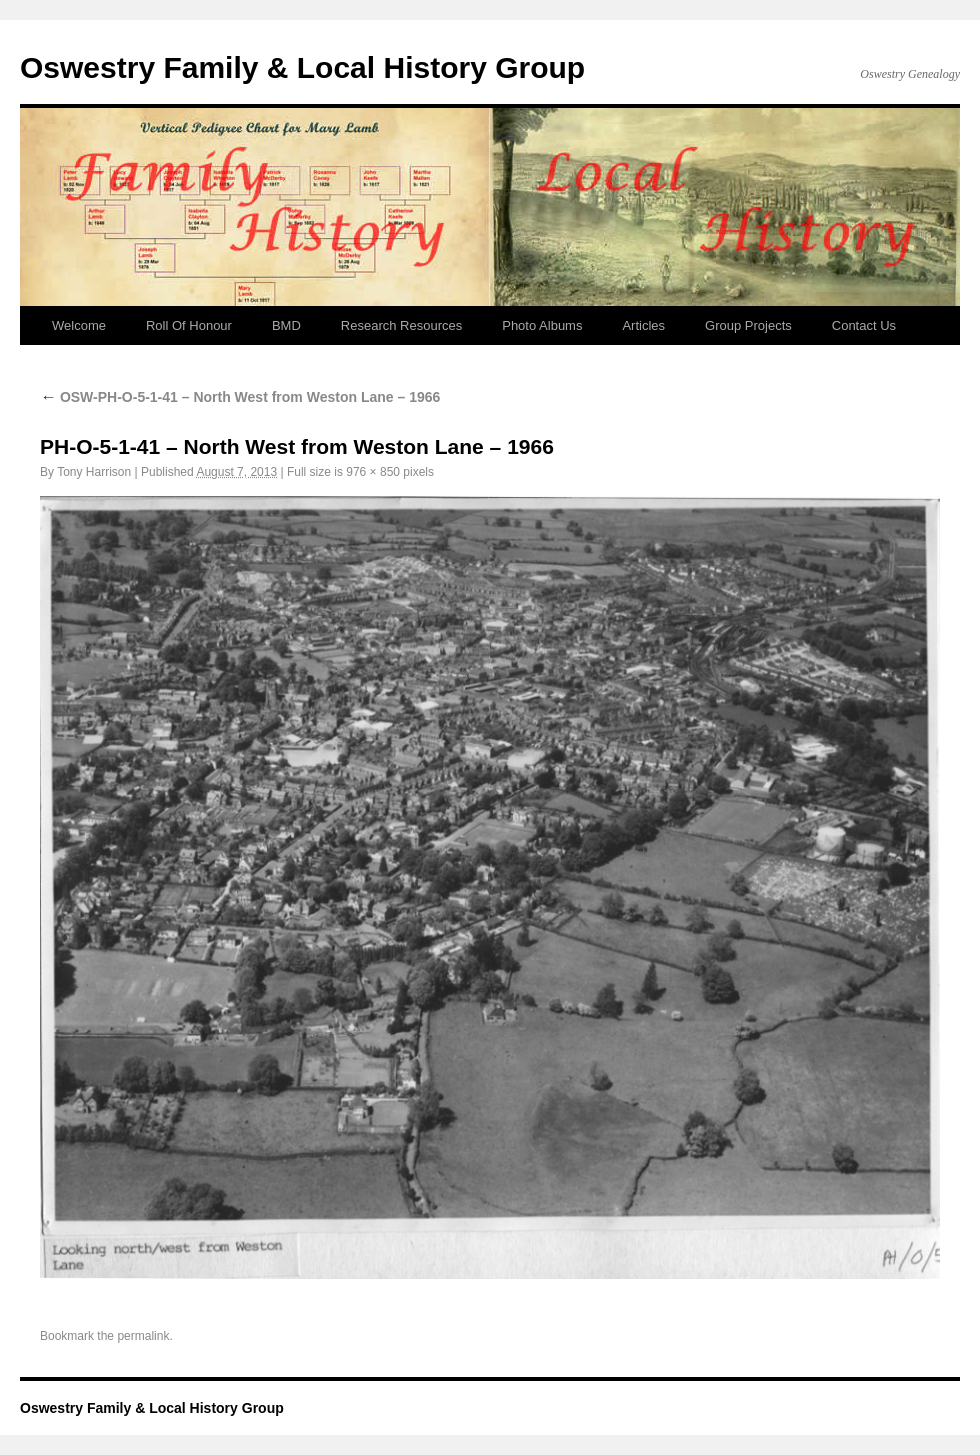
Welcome (79, 325)
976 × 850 (373, 472)
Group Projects (748, 325)
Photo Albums (542, 325)
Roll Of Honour (189, 325)
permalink (143, 1336)
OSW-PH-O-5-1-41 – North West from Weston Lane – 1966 (240, 397)
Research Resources (401, 325)
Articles (643, 325)
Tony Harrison (94, 472)
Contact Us (864, 325)
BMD (286, 325)
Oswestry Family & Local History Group (302, 67)
